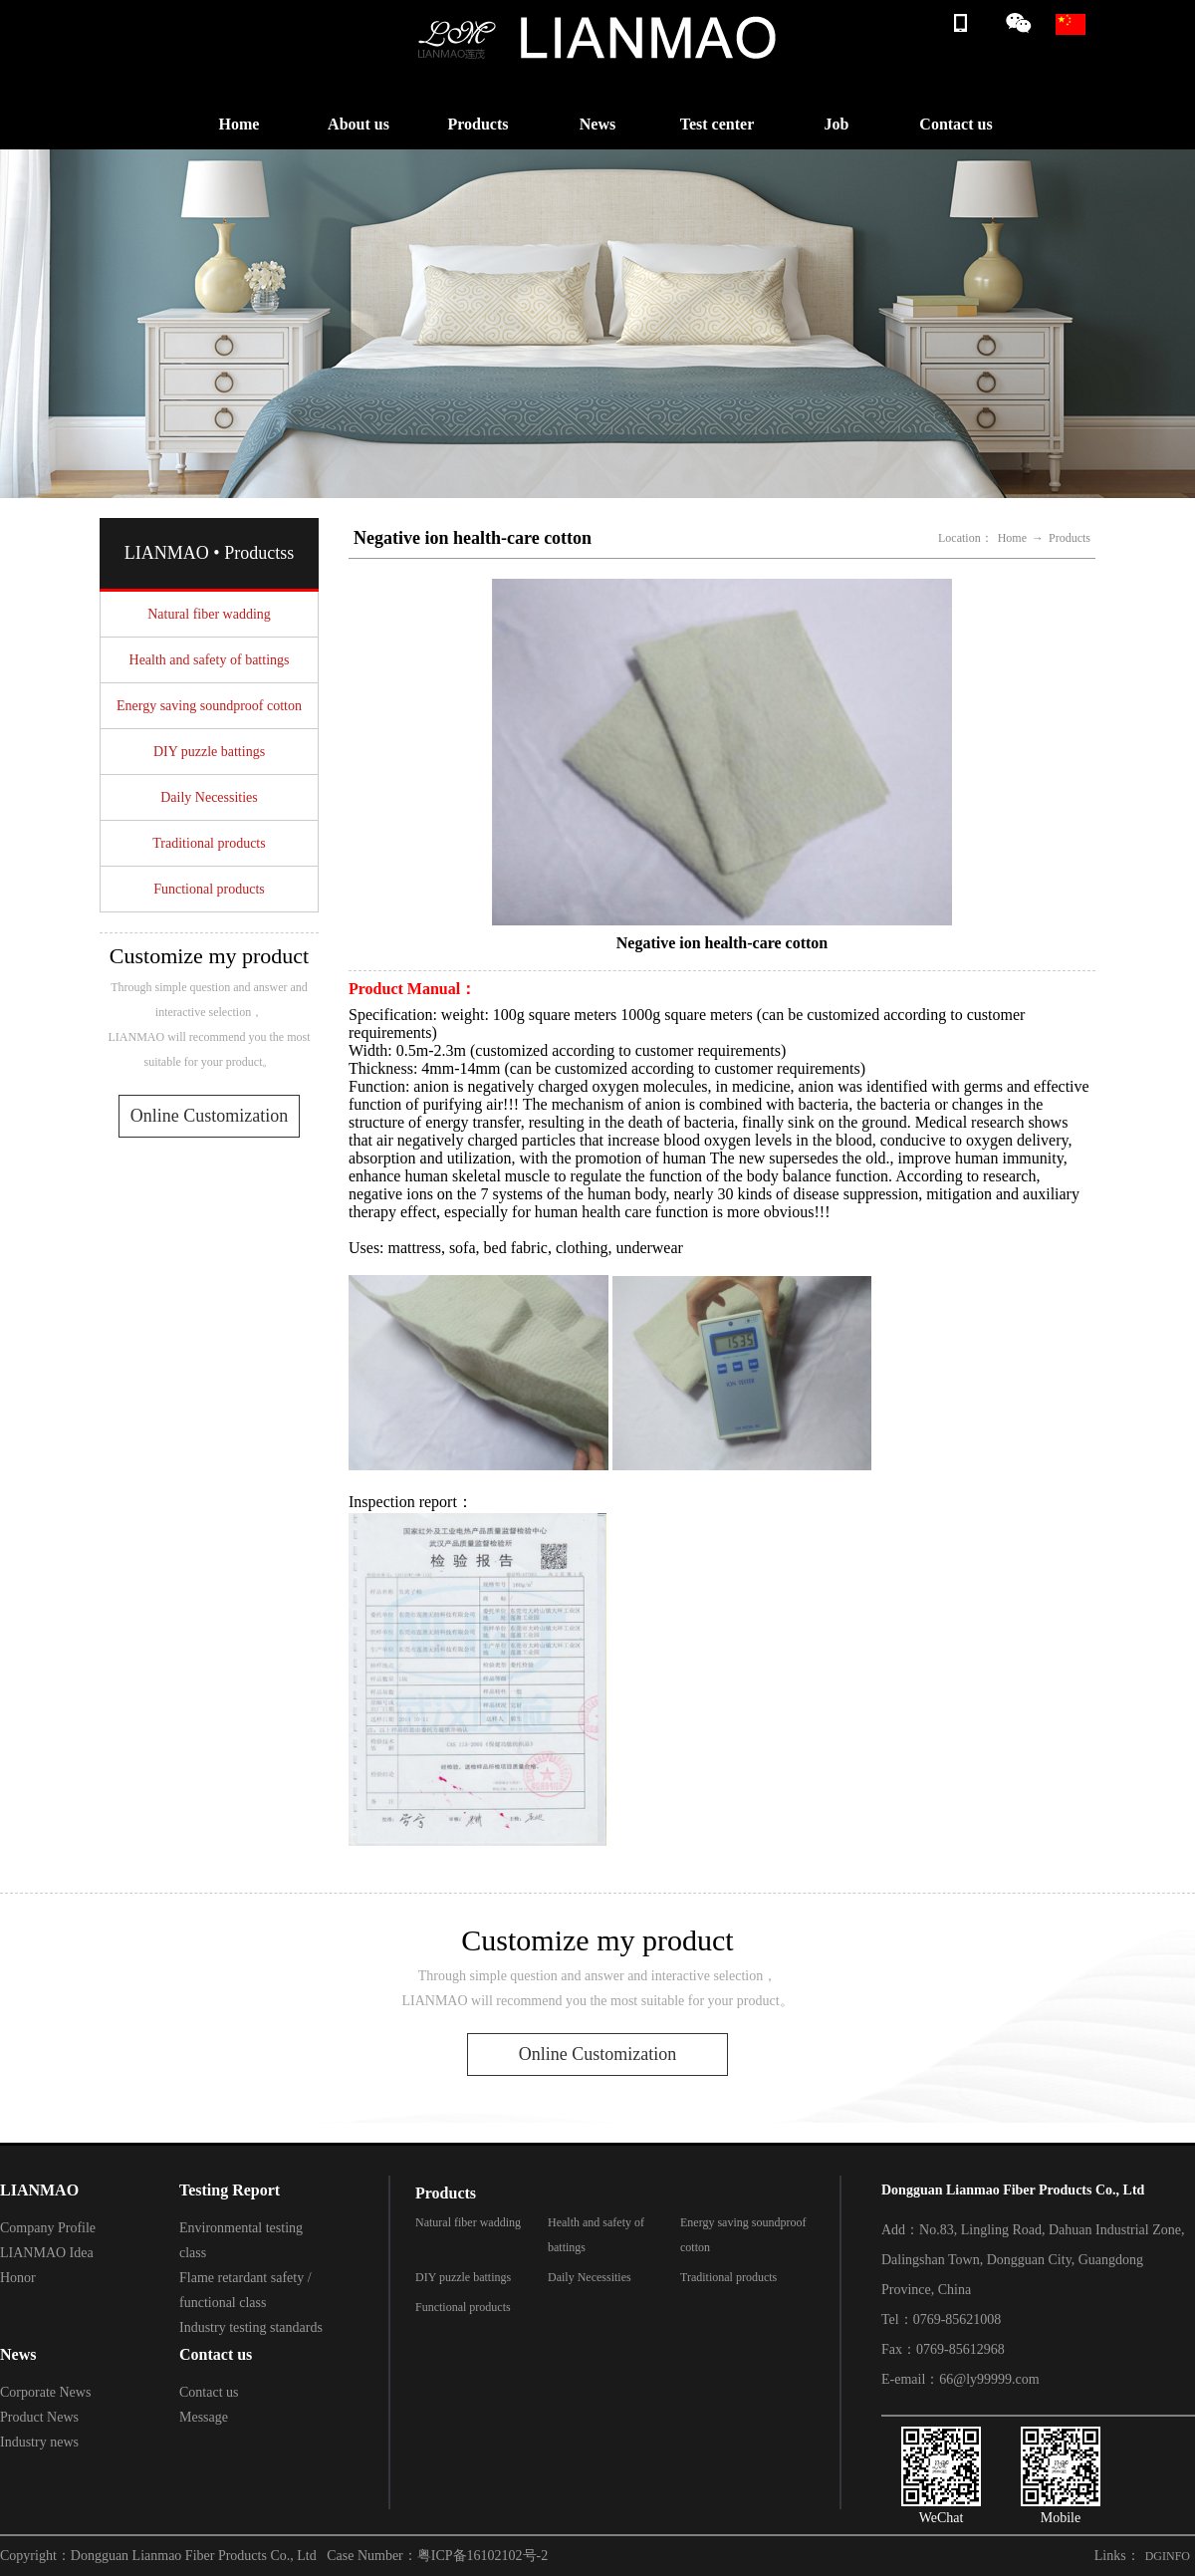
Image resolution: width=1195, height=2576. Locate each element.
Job (837, 124)
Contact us (955, 124)
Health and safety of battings (209, 659)
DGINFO (1167, 2556)
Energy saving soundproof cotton (209, 705)
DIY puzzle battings (209, 751)
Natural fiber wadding (209, 614)
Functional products (209, 889)
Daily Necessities (209, 797)
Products (477, 124)
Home (239, 124)
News (597, 124)
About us (358, 124)
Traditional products (208, 843)
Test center (717, 124)
